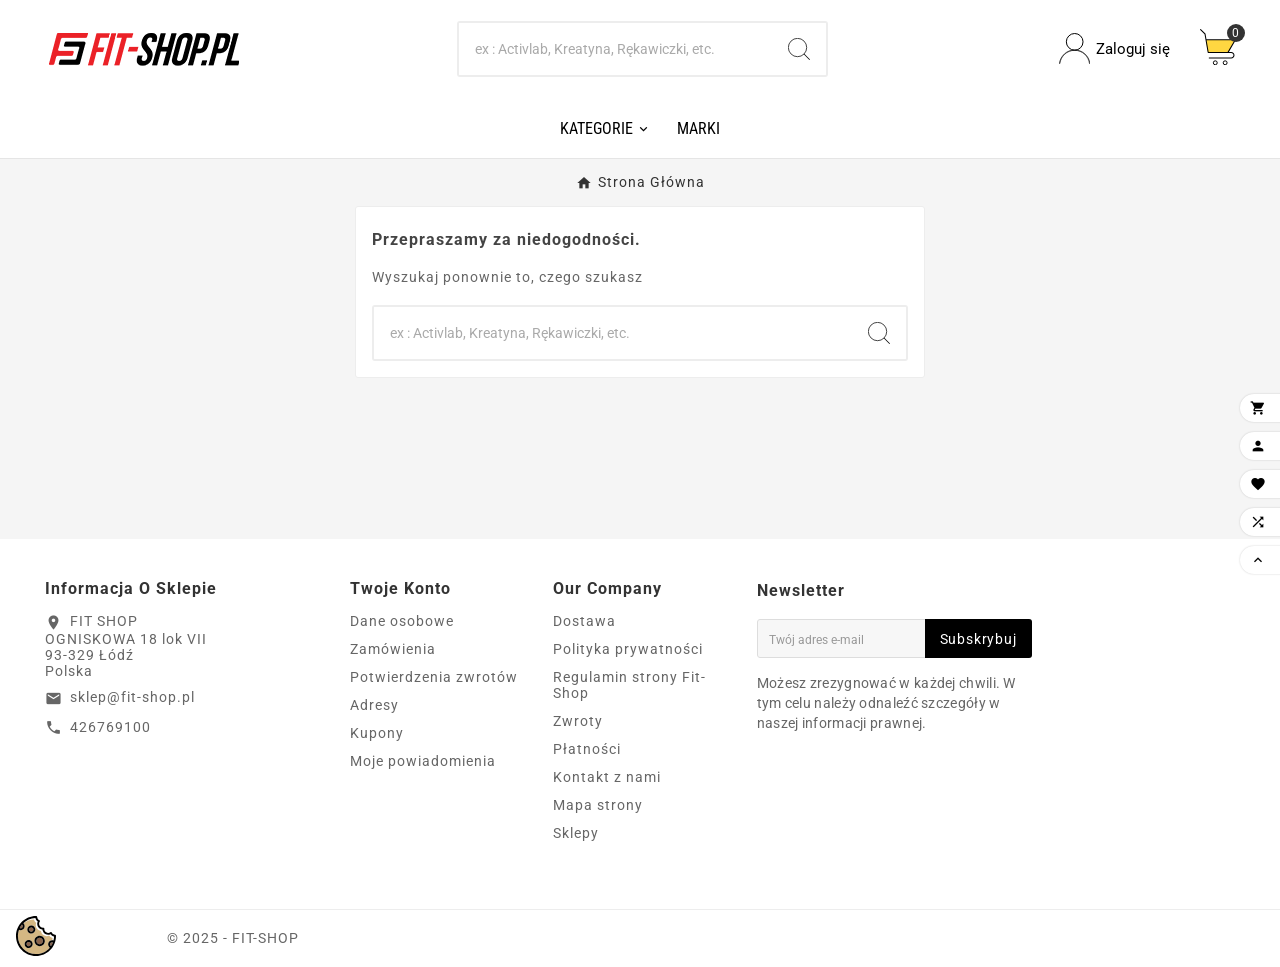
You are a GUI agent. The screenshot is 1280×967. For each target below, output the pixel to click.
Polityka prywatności (628, 649)
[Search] (616, 49)
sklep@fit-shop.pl (132, 697)
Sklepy (576, 833)
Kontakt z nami (607, 777)
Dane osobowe (402, 621)
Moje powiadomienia (423, 761)
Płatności (587, 749)
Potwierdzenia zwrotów (434, 677)
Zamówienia (393, 649)
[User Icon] (1114, 48)
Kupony (377, 733)
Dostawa (584, 621)
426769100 (110, 727)
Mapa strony (598, 805)
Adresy (374, 705)
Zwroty (578, 721)
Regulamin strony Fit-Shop (629, 685)
